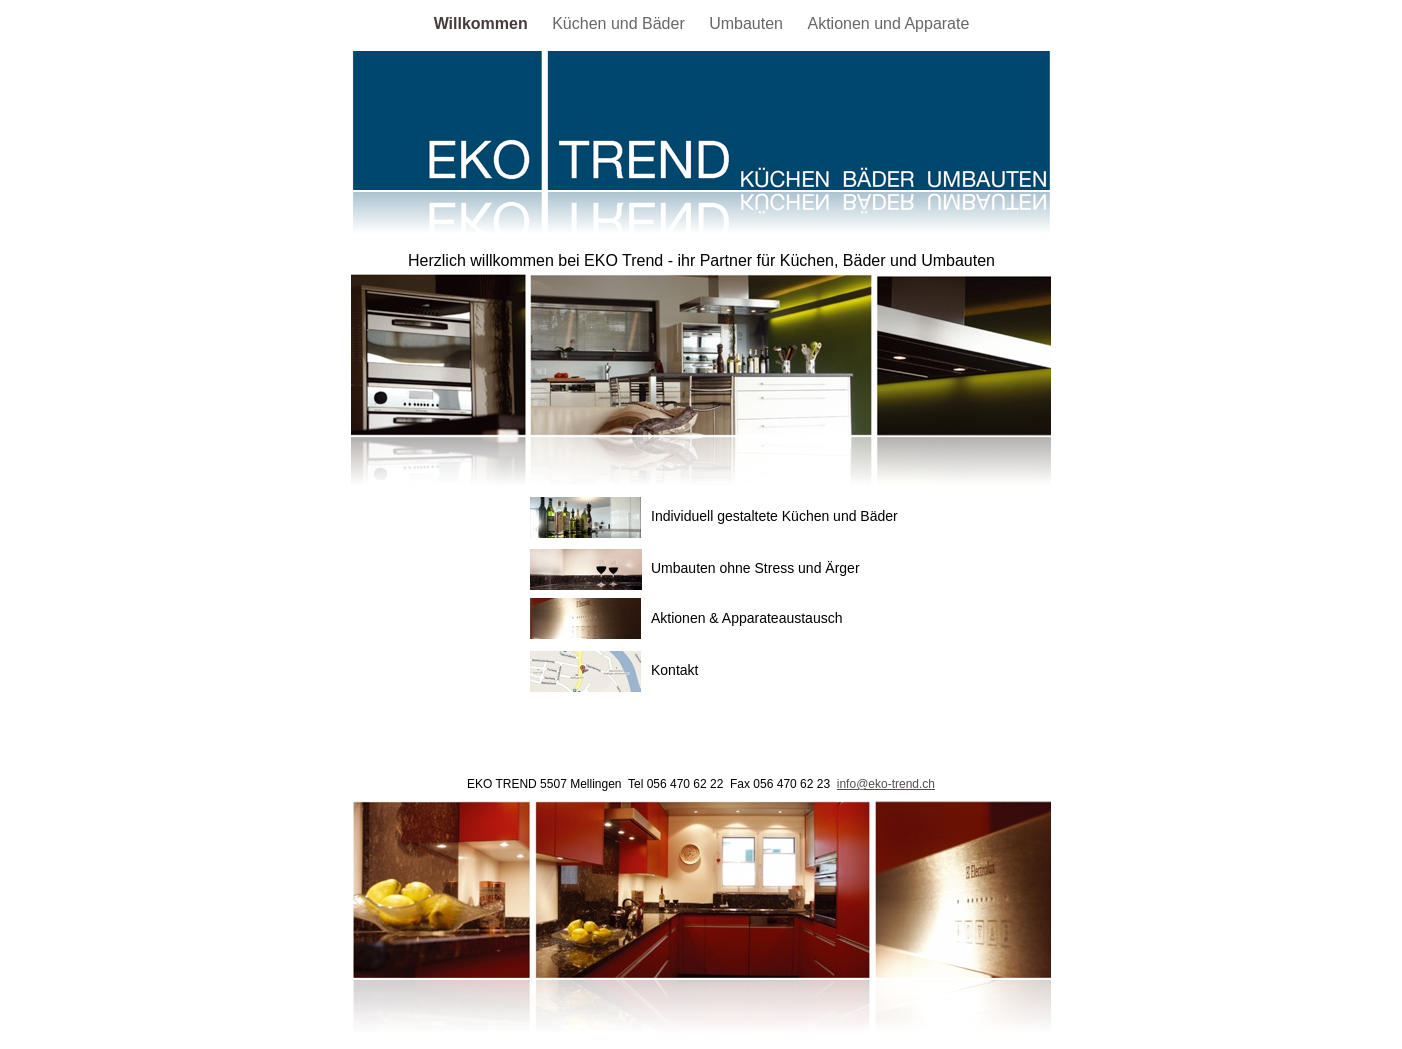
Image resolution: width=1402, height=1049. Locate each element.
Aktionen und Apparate (888, 23)
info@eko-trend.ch (886, 784)
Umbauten (748, 23)
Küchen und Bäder (620, 23)
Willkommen (483, 23)
